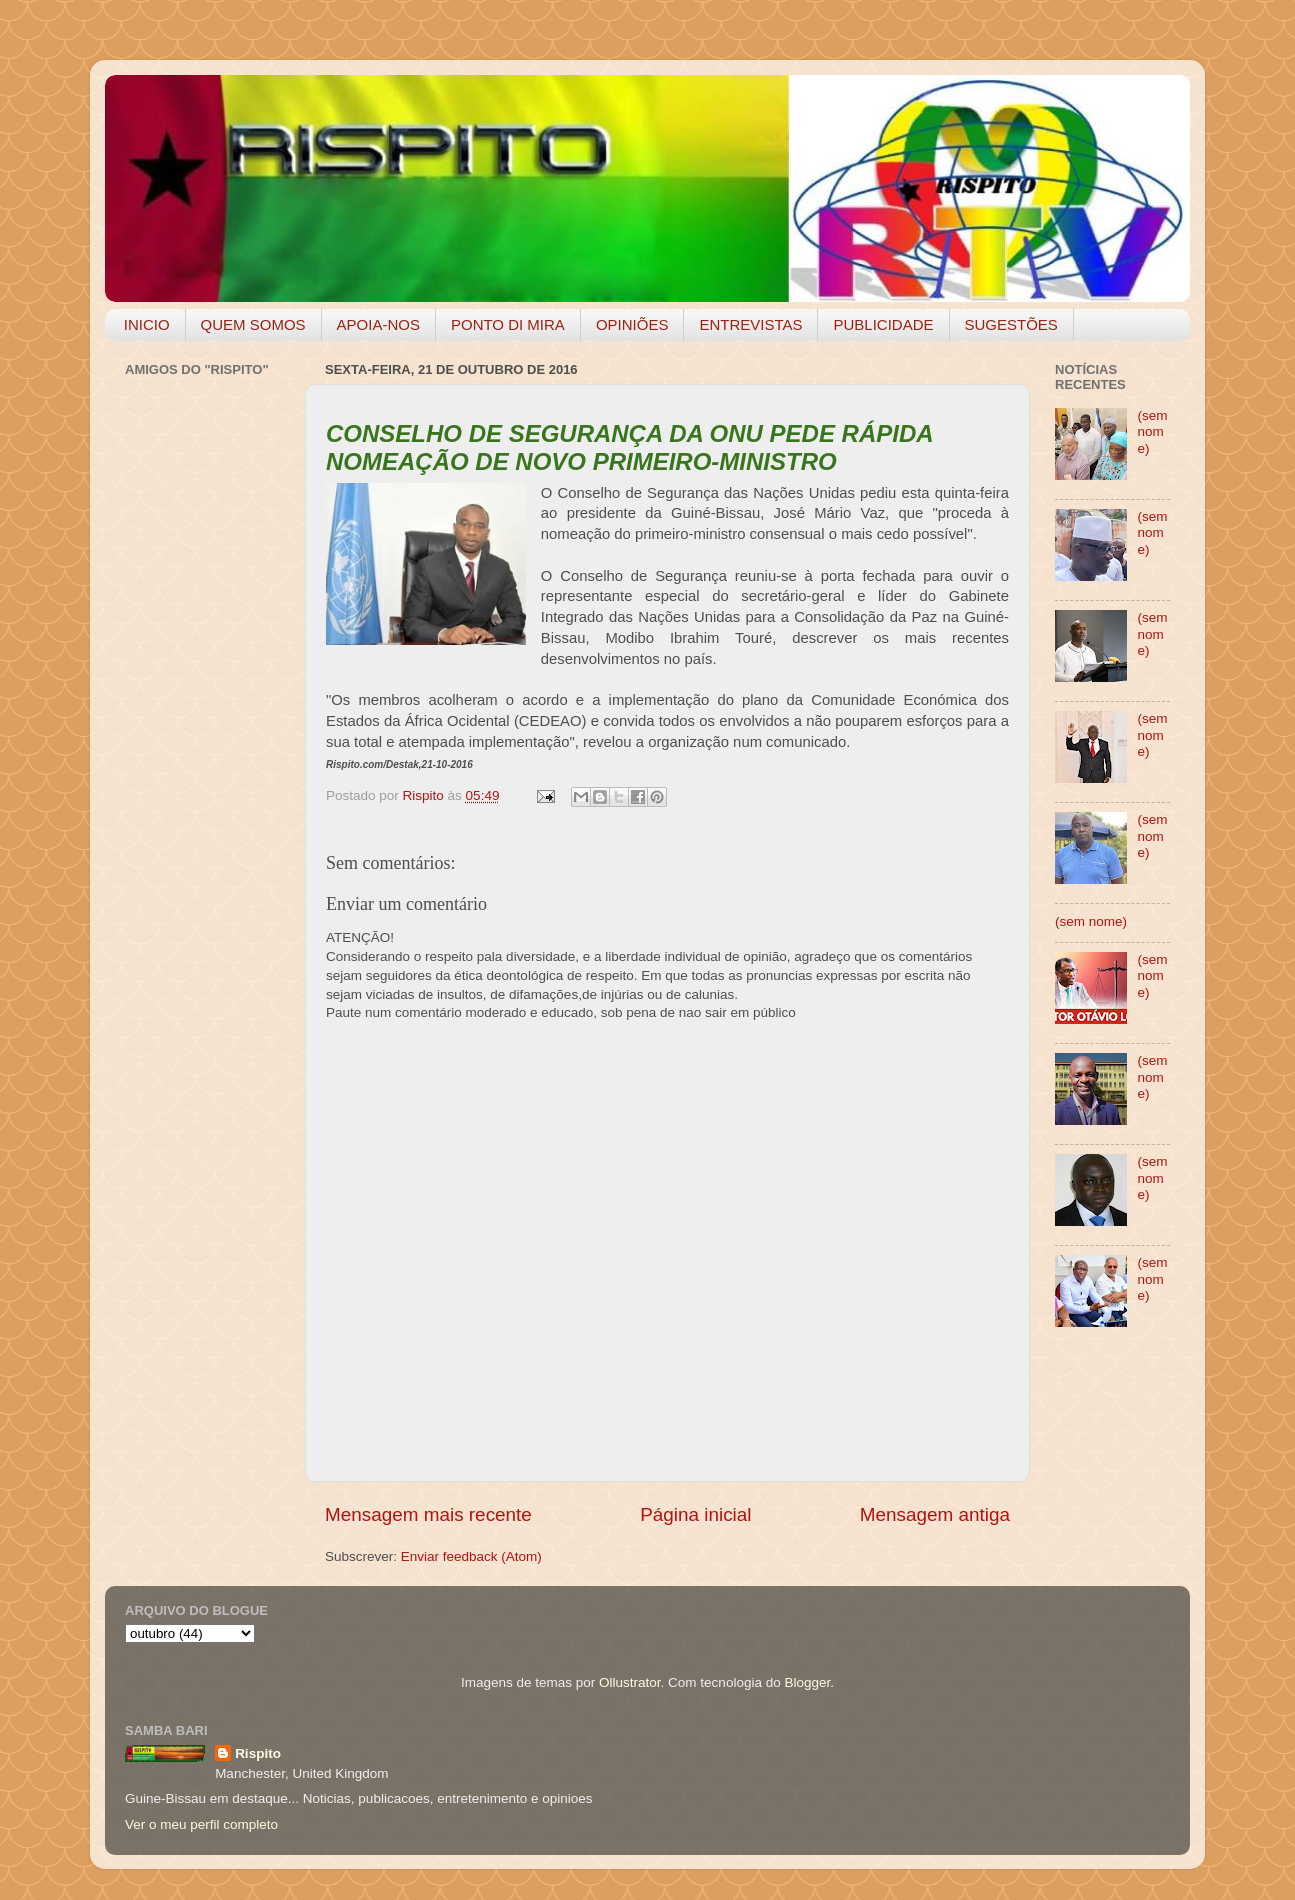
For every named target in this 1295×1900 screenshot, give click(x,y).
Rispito (258, 1753)
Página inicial (695, 1514)
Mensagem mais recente (428, 1514)
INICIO (147, 324)
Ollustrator (630, 1682)
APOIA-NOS (378, 324)
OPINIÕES (632, 324)
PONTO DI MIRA (508, 324)
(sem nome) (1152, 431)
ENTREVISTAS (750, 324)
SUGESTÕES (1011, 324)
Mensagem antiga (935, 1514)
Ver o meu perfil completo (201, 1824)
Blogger (807, 1682)
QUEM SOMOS (253, 324)
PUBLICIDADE (883, 324)
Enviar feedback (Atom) (471, 1556)
